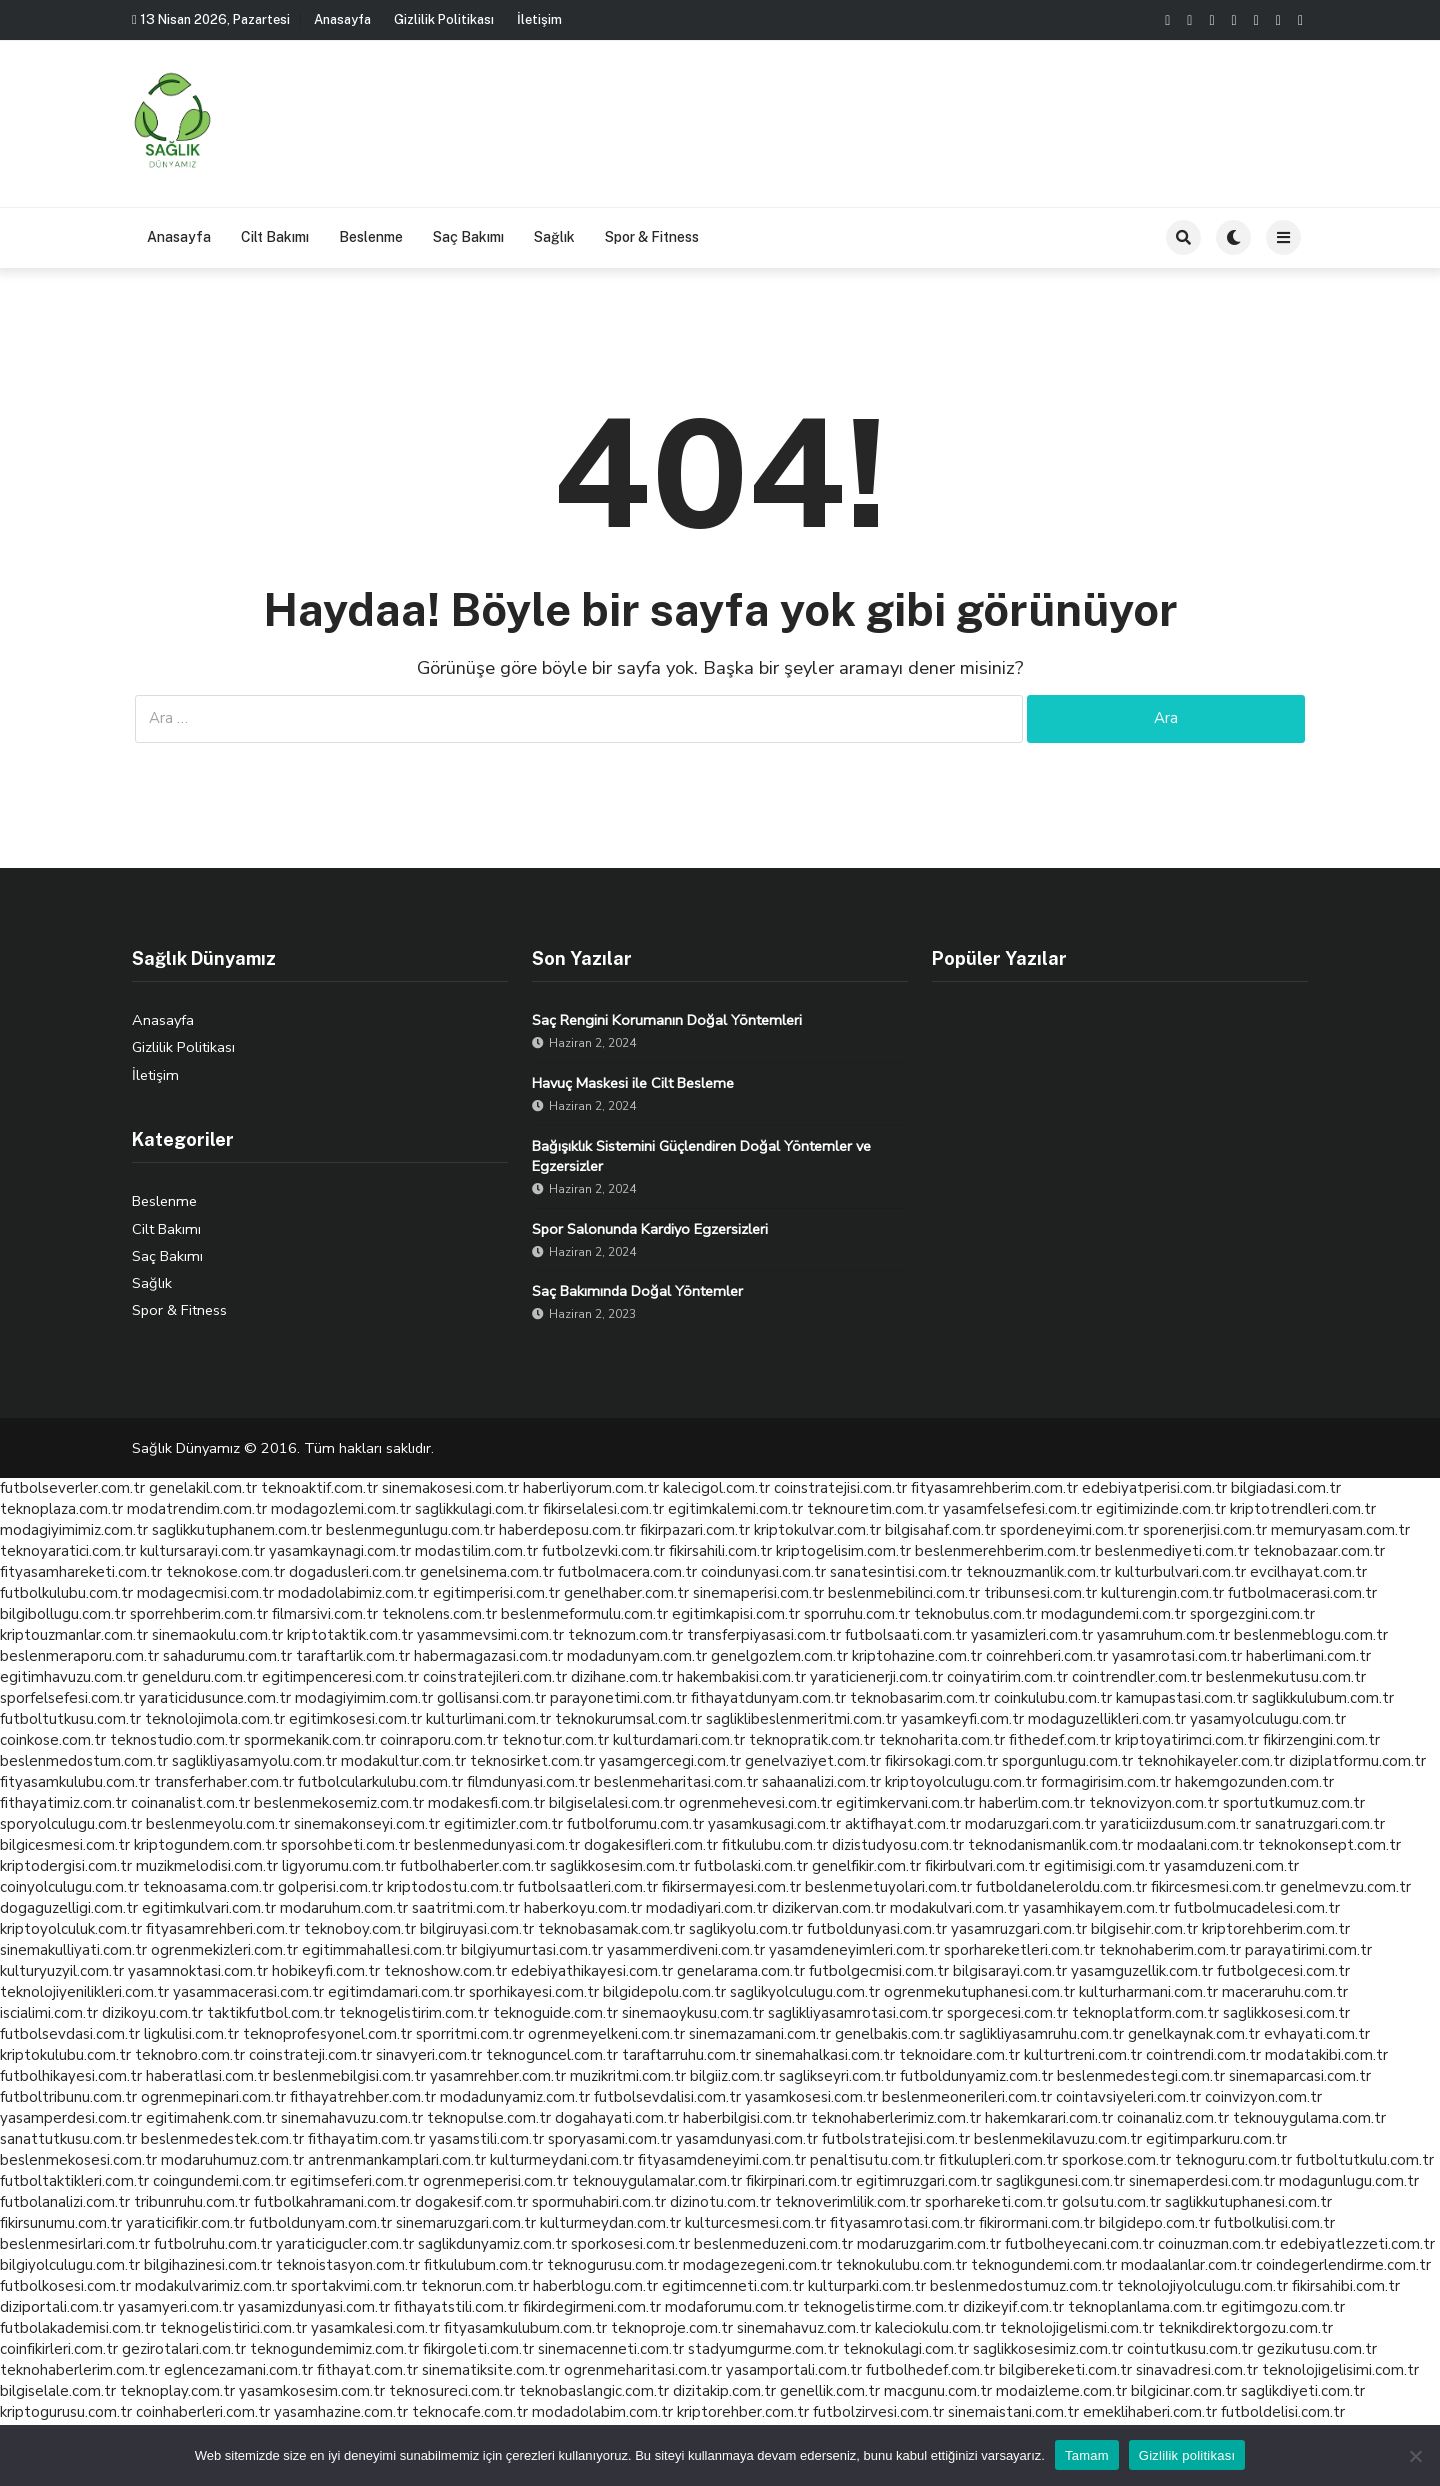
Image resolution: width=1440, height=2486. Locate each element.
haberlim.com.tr (1032, 1803)
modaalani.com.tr (1195, 1845)
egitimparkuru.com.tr (1216, 2139)
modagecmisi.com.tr (205, 1593)
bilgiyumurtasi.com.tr (532, 1950)
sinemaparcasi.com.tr (1300, 2076)
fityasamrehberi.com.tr (223, 1929)
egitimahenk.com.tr (211, 2118)
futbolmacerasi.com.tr (1302, 1593)
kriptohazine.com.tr (917, 1656)
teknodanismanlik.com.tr (1050, 1845)
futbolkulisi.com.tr (1274, 2223)
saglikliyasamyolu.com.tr (254, 1761)
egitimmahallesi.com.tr (379, 1950)
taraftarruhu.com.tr (686, 2055)
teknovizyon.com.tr (1154, 1803)
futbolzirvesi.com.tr (878, 2412)
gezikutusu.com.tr (1317, 2349)
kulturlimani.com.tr (488, 1719)
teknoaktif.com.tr (319, 1488)
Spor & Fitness (652, 237)
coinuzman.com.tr (1217, 2244)
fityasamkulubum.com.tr (525, 2328)
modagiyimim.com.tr (364, 1698)
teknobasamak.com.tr (611, 1929)
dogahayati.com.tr (617, 2118)
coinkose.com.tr (53, 1740)
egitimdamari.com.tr (396, 1992)
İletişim (539, 19)
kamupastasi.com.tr (1182, 1698)
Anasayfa (342, 19)
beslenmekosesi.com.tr (78, 2160)
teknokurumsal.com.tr (628, 1719)
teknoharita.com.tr (942, 1740)
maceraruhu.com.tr (1285, 1992)
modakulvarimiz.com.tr (211, 2286)
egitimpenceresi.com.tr (340, 1677)
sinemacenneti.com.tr (611, 2349)
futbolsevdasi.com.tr (70, 2034)
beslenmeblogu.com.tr (1311, 1635)
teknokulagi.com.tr (906, 2349)
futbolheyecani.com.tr (1079, 2244)
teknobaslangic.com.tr (594, 2391)
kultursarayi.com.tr (202, 1551)
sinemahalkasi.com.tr (825, 2055)
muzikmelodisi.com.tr (207, 1866)
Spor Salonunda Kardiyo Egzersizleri (650, 1229)
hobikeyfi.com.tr (326, 1971)
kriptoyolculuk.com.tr (71, 1929)
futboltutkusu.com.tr (70, 1719)
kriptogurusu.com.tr (66, 2412)
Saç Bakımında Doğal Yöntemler (637, 1291)
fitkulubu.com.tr (775, 1845)
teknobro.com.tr (190, 2055)
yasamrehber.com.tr (498, 2076)
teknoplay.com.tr (177, 2391)
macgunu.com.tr (938, 2391)
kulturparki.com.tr (867, 2286)
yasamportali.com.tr (794, 2370)
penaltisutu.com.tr (872, 2160)
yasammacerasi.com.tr (248, 1992)
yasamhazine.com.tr (341, 2412)
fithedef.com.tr (1060, 1740)
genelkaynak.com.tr (1194, 2034)
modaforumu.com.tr (732, 2307)
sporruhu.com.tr (857, 1614)
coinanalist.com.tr (190, 1803)
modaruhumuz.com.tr (232, 2160)
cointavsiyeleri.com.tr (1128, 2097)
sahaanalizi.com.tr (821, 1782)
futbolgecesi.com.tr (1283, 1971)
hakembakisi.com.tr (741, 1677)
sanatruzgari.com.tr (1320, 1824)
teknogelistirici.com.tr (233, 2328)
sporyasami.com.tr (610, 2139)
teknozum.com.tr (625, 1635)
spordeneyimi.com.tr (1069, 1530)
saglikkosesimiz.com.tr (1048, 2349)
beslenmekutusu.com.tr (1286, 1677)
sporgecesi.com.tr (1007, 2013)
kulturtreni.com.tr (1083, 2055)
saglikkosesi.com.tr (1286, 2013)
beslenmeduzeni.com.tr (773, 2244)
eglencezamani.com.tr (238, 2370)
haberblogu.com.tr (595, 2286)
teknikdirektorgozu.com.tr (1245, 2328)
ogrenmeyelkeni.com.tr (606, 2034)
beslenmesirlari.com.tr (75, 2244)
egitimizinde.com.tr (1161, 1509)
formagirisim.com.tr (1106, 1782)
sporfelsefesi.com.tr (67, 1698)
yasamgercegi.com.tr (670, 1761)
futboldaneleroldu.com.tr (1061, 1887)
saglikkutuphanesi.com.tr (1248, 2202)
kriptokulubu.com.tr (65, 2055)
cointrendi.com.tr (1203, 2055)
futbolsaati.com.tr (906, 1635)
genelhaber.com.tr (626, 1593)
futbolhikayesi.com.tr (71, 2076)
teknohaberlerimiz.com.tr (896, 2118)
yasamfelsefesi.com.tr (1017, 1509)
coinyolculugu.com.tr (69, 1887)
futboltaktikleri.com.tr (74, 2181)
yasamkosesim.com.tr (312, 2391)
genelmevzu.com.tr (1345, 1887)
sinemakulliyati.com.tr (73, 1950)
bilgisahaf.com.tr (940, 1530)
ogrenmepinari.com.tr (213, 2097)
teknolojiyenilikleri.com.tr (84, 1992)
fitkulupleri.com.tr (998, 2160)
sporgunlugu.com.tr (1067, 1761)
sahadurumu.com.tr (227, 1656)
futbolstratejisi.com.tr (896, 2139)
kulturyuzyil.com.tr (62, 1971)
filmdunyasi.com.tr (528, 1782)
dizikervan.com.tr (829, 1908)
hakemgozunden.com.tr (1254, 1782)
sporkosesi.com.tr (630, 2244)
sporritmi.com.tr (470, 2034)
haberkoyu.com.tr (583, 1908)
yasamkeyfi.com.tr (962, 1719)
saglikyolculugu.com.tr (805, 1992)
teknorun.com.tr (475, 2286)
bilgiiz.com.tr (732, 2076)
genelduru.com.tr (200, 1677)
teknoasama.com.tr (208, 1887)
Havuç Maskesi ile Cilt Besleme (633, 1083)
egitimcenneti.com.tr (733, 2286)
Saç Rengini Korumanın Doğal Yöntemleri (667, 1020)
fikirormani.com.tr (1037, 2223)
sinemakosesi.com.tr (450, 1488)
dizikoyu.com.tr (152, 2013)
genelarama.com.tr (741, 1971)
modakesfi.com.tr (486, 1803)
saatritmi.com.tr (466, 1908)
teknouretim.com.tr (873, 1509)
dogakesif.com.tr (471, 2202)
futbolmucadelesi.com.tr (1257, 1908)
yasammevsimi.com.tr (490, 1635)
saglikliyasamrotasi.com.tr (855, 2013)
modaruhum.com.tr (344, 1908)
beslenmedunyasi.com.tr (497, 1845)
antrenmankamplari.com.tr (397, 2160)
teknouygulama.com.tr (1309, 2118)
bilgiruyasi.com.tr (477, 1929)
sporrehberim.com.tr (199, 1614)
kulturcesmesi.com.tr (755, 2223)
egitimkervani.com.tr (905, 1803)
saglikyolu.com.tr (746, 1929)
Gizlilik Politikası (444, 19)
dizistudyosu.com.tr (898, 1845)
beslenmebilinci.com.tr (904, 1593)
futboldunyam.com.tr (320, 2223)
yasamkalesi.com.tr (375, 2328)
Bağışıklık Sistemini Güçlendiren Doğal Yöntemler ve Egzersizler (701, 1156)
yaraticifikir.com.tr (185, 2223)
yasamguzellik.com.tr (1142, 1971)
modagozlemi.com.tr (341, 1509)
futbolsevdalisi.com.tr (667, 2097)
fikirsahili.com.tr (720, 1551)
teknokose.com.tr (225, 1572)
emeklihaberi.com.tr (1150, 2412)
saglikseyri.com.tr (837, 2076)
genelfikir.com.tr (866, 1866)
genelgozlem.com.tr (779, 1656)
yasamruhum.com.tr (1163, 1635)
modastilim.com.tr (476, 1551)
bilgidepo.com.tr (1154, 2223)
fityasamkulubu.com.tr (75, 1782)
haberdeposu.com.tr (567, 1530)
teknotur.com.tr (555, 1740)
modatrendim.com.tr (197, 1509)
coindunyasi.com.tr (763, 1572)
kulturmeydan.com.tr (610, 2223)
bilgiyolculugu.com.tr (70, 2265)
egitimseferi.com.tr (354, 2181)
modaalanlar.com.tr (1186, 2265)
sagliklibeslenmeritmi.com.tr (801, 1719)
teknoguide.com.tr (555, 2013)
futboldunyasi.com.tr (877, 1929)
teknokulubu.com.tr (901, 2265)
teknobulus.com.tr (975, 1614)
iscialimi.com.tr (49, 2013)
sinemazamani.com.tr (760, 2034)
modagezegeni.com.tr (757, 2265)
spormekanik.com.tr (310, 1740)
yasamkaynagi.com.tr (340, 1551)
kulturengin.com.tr (1162, 1593)
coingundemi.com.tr (219, 2181)
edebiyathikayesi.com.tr (592, 1971)
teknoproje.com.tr (672, 2328)
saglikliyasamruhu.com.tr (1041, 2034)
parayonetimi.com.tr (618, 1698)
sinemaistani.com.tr (1013, 2412)
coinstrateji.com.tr (310, 2055)
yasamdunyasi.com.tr (747, 2139)
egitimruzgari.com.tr (924, 2181)
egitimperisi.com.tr (496, 1593)
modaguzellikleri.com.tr (1107, 1719)
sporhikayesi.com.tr (534, 1992)
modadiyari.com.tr (707, 1908)
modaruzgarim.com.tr (929, 2244)
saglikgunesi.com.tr (1060, 2181)
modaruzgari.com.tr (1030, 1824)
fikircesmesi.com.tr (1213, 1887)
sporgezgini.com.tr (1252, 1614)
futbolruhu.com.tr (213, 2244)
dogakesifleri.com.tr (651, 1845)
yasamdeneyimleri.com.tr (854, 1950)
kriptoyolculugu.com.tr (961, 1782)
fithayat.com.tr (367, 2370)
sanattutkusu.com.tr (68, 2139)
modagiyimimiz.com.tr (74, 1530)
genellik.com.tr (830, 2391)
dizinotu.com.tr (720, 2202)
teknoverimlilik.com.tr (848, 2202)
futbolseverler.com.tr (72, 1488)
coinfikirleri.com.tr (59, 2349)
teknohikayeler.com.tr (1211, 1761)
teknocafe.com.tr (470, 2412)
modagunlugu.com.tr (1349, 2181)
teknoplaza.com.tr (61, 1509)
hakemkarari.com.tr (1049, 2118)
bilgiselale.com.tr (58, 2391)
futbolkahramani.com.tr (332, 2202)
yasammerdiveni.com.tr (686, 1950)
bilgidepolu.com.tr (664, 1992)
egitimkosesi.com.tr (355, 1719)
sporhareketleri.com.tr (1019, 1950)
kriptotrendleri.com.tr (1303, 1509)
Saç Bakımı (468, 237)
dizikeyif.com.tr (1013, 2307)
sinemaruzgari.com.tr (466, 2223)
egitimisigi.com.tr (1102, 1866)
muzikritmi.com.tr (628, 2076)
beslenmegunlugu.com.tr (410, 1530)
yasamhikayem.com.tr (1096, 1908)
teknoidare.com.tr (959, 2055)
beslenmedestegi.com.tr (1141, 2076)
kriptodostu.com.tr (450, 1887)
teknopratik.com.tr (812, 1740)
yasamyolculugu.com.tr (1268, 1719)
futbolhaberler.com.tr (473, 1866)
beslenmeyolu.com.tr (218, 1824)
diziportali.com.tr (57, 2307)
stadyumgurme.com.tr (763, 2349)
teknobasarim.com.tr (920, 1698)
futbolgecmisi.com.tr (879, 1971)
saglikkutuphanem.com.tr (237, 1530)
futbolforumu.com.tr (635, 1824)
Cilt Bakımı (275, 237)
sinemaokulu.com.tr (217, 1635)
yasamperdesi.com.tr (71, 2118)
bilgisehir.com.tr (1144, 1929)
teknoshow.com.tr (445, 1971)
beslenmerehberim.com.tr (1003, 1551)
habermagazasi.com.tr (488, 1656)
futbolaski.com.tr (751, 1866)
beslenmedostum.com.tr (84, 1761)
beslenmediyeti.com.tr (1172, 1551)
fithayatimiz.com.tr (63, 1803)
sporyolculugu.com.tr (71, 1824)
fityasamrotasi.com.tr (902, 2223)
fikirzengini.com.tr (1321, 1740)
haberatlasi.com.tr (207, 2076)
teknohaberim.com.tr (1170, 1950)
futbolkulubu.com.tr (66, 1593)
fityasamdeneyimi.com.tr (722, 2160)
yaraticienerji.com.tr (876, 1677)
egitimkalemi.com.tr (735, 1509)
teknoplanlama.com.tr (1142, 2307)
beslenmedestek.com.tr (222, 2139)
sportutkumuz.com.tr (1294, 1803)
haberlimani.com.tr (1308, 1656)
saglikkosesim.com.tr (620, 1866)
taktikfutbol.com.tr (271, 2013)
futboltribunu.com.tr (68, 2097)
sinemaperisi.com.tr (758, 1593)
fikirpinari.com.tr (799, 2181)
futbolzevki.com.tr (603, 1551)
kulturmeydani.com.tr (562, 2160)
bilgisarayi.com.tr (1010, 1971)
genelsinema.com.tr (487, 1572)
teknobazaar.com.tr (1319, 1551)
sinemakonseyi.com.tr (367, 1824)
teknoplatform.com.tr (1145, 2013)
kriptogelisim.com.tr (843, 1551)
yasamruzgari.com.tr (1019, 1929)
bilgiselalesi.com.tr (612, 1803)
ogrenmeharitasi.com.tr (643, 2370)
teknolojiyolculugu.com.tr (1202, 2286)
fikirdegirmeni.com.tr (592, 2307)
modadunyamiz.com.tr (515, 2097)
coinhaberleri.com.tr (203, 2412)
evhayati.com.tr (1317, 2034)
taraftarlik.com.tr (353, 1656)
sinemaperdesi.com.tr (1202, 2181)
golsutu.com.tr (1111, 2202)
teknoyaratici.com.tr (68, 1551)
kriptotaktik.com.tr (350, 1635)
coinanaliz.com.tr (1173, 2118)
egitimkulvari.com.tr (209, 1908)
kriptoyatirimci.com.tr (1187, 1740)
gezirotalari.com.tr (184, 2349)
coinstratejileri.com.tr (495, 1677)
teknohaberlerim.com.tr (80, 2370)
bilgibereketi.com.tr (1065, 2370)
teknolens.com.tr (439, 1614)
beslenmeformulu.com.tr (584, 1614)
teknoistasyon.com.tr (348, 2265)
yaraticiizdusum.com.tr (1175, 1824)
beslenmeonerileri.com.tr (967, 2097)
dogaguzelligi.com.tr (69, 1908)
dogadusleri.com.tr (352, 1572)
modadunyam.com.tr (637, 1656)
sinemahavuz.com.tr (804, 2328)
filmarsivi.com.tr (325, 1614)
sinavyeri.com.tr (429, 2055)
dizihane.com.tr (622, 1677)
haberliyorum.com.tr (591, 1488)
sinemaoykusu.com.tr (693, 2013)
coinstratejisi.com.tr (840, 1488)
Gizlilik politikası (1187, 2455)
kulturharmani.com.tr (1148, 1992)
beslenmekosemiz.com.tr (339, 1803)
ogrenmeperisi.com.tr (495, 2181)
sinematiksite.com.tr (491, 2370)
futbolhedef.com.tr (930, 2370)
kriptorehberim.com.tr (1276, 1929)
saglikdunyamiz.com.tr (492, 2244)
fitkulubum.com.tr (483, 2265)
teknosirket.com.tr (532, 1761)
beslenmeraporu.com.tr (79, 1656)
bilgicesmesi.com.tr (65, 1845)
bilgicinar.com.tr (1184, 2391)
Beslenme (371, 237)
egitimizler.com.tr (503, 1824)
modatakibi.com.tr (1326, 2055)
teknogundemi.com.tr (1044, 2265)
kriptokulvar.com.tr (817, 1530)
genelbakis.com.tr (895, 2034)
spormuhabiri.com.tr (599, 2202)
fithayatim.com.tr (366, 2139)
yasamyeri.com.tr (176, 2307)
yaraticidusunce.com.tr (215, 1698)
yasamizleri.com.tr (1032, 1635)
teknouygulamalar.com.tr (657, 2181)
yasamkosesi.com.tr (811, 2097)
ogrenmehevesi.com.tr (755, 1803)
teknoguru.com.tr (1233, 2160)
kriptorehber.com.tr (743, 2412)
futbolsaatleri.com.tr (588, 1887)
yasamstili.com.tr (486, 2139)
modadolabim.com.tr (602, 2412)
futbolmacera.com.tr (627, 1572)
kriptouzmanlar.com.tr (74, 1635)
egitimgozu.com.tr (1283, 2307)
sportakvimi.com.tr (354, 2286)
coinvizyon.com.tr (1263, 2097)
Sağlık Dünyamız (186, 1448)
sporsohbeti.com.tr (345, 1845)
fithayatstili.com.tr (456, 2307)
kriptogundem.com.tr (205, 1845)
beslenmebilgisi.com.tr (349, 2076)
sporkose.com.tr (1116, 2160)
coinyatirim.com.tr (1007, 1677)
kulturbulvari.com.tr (1180, 1572)
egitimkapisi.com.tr (736, 1614)
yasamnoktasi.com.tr (198, 1971)
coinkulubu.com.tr (1053, 1698)
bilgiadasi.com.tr (1286, 1488)
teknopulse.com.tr (489, 2118)
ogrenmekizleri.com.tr (224, 1950)
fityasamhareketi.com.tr (81, 1572)
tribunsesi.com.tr (1040, 1593)
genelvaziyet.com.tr (813, 1761)
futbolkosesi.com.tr (65, 2286)
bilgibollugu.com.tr (63, 1614)
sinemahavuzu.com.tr (352, 2118)
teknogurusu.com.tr (613, 2265)
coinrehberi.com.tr (1047, 1656)
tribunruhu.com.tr (192, 2202)
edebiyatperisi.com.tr (1154, 1488)
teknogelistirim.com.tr (414, 2013)
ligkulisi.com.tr (191, 2034)
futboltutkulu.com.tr (1365, 2160)
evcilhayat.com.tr (1308, 1572)
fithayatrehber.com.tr (363, 2097)
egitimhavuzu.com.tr (69, 1677)
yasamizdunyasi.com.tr (314, 2307)
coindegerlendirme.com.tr (1343, 2265)
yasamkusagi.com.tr (774, 1824)
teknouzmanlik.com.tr (1038, 1572)
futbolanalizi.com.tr (65, 2202)
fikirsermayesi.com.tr (731, 1887)
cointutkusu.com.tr (1190, 2349)
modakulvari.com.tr (954, 1908)
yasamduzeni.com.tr (1231, 1866)
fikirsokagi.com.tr (941, 1761)
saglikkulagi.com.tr (477, 1509)
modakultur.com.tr (403, 1761)
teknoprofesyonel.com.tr (327, 2034)
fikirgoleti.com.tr (478, 2349)
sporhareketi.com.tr (991, 2202)
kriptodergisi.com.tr (66, 1866)
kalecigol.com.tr (716, 1488)
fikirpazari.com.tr (695, 1530)
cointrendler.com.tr (1137, 1677)
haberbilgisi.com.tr (745, 2118)
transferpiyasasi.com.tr (764, 1635)
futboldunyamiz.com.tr (976, 2076)
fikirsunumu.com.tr (61, 2223)
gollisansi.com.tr (491, 1698)
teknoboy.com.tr (360, 1929)
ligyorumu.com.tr (339, 1866)
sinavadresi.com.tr (1197, 2370)
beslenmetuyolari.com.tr (888, 1887)
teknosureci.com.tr (452, 2391)
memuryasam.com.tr (1340, 1530)
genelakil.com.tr (203, 1488)
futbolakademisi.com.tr (78, 2328)
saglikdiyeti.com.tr (1303, 2391)
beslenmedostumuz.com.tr (1021, 2286)
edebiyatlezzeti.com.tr (1357, 2244)
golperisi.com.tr (330, 1887)
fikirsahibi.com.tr (1346, 2286)
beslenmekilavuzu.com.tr (1058, 2139)
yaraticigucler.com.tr (345, 2244)
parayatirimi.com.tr (1308, 1950)
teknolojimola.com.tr (215, 1719)
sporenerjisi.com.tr (1205, 1530)
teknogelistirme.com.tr (881, 2307)
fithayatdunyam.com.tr (768, 1698)
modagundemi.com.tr (1113, 1614)
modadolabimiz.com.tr (353, 1593)
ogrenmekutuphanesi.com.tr (979, 1992)
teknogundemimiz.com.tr (334, 2349)
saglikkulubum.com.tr (1323, 1698)
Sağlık (554, 237)
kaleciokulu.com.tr (935, 2328)
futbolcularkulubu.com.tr (380, 1782)
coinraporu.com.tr (439, 1740)
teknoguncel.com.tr (552, 2055)
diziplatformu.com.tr (1357, 1761)
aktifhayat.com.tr (903, 1824)
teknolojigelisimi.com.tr (1340, 2370)
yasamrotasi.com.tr (1177, 1656)
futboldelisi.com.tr (1283, 2412)
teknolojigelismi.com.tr (1077, 2328)
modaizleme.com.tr (1061, 2391)
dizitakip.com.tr (724, 2391)
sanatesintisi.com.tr (896, 1572)
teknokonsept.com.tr (1329, 1845)
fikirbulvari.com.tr (982, 1866)
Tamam (1087, 2455)
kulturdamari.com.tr (679, 1740)
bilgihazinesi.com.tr (208, 2265)
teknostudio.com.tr (175, 1740)
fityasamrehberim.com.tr (994, 1488)
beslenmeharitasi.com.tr (676, 1782)
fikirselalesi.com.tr (603, 1509)
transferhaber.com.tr (224, 1782)
